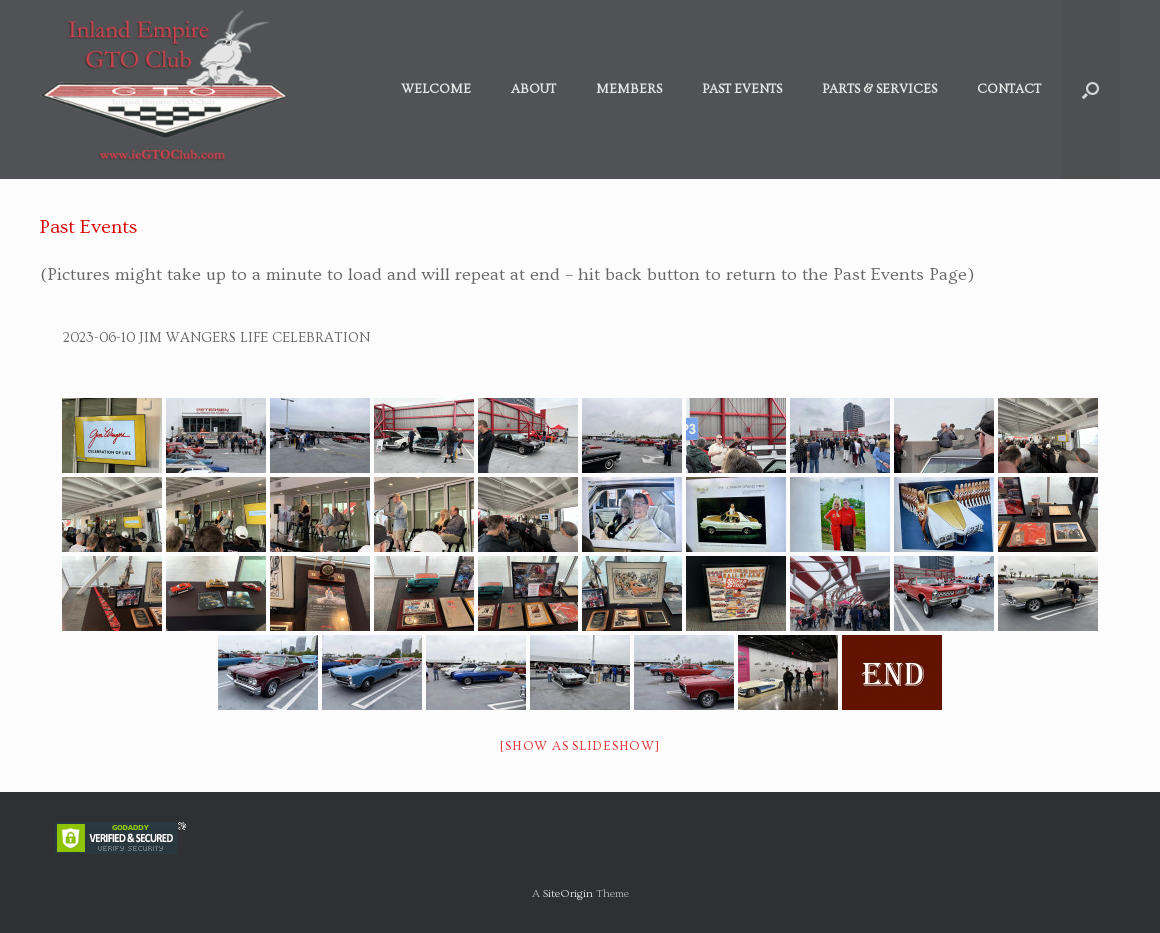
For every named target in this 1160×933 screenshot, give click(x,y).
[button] (1090, 89)
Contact (1009, 89)
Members (629, 89)
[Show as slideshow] (579, 746)
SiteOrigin (568, 893)
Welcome (436, 89)
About (533, 89)
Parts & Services (879, 89)
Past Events (742, 89)
